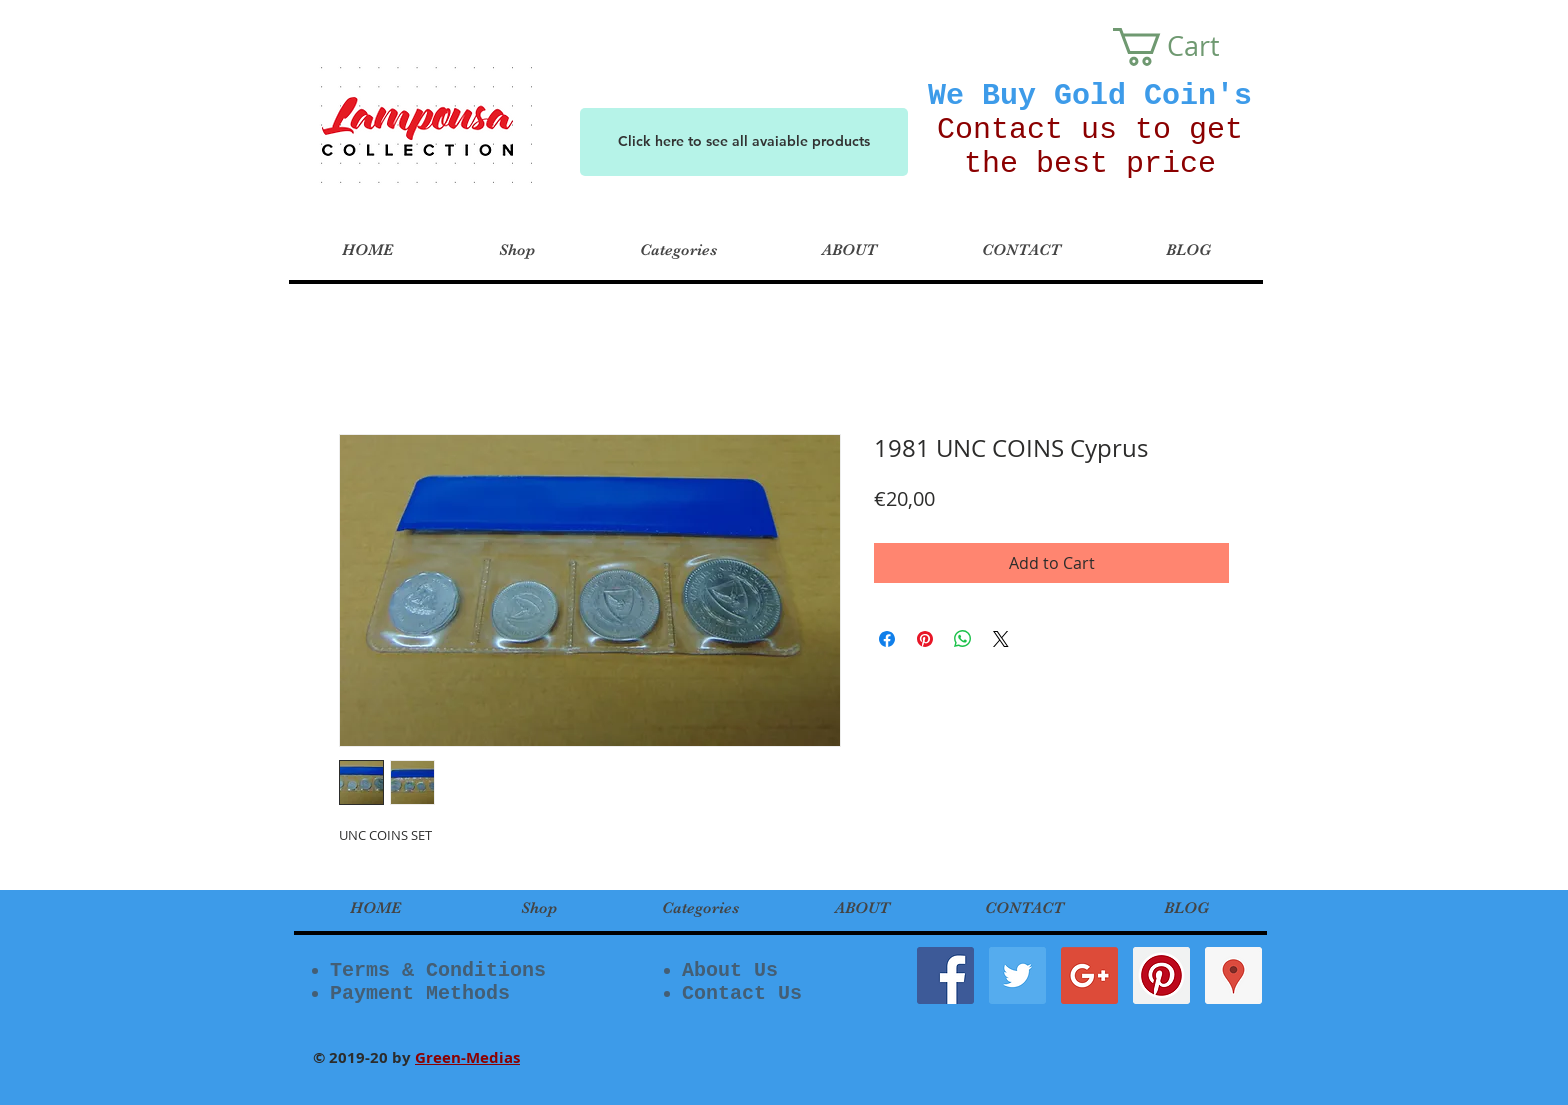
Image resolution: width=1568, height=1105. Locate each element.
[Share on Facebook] (887, 639)
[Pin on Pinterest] (925, 639)
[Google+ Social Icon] (1089, 975)
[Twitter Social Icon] (1017, 975)
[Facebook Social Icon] (945, 975)
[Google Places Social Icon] (1233, 975)
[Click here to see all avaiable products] (744, 142)
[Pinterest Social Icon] (1161, 975)
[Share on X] (1001, 639)
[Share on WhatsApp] (963, 639)
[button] (1185, 47)
